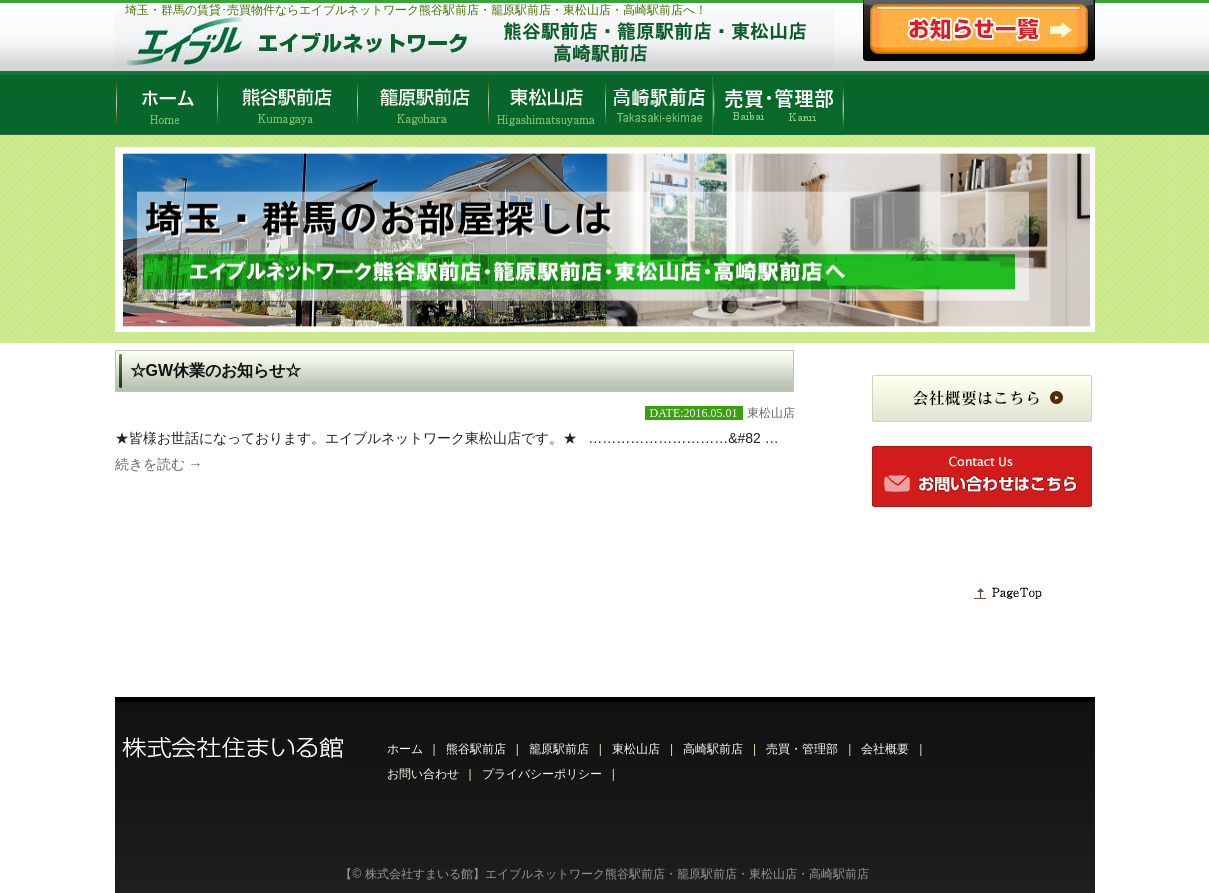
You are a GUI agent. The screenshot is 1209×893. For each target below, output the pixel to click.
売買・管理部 (802, 749)
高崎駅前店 (713, 749)
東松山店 (771, 413)
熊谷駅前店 (476, 749)
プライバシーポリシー (542, 774)
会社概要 (885, 749)
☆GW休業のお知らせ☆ (216, 370)
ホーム (405, 749)
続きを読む (159, 464)
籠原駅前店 (559, 749)
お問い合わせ (423, 774)
